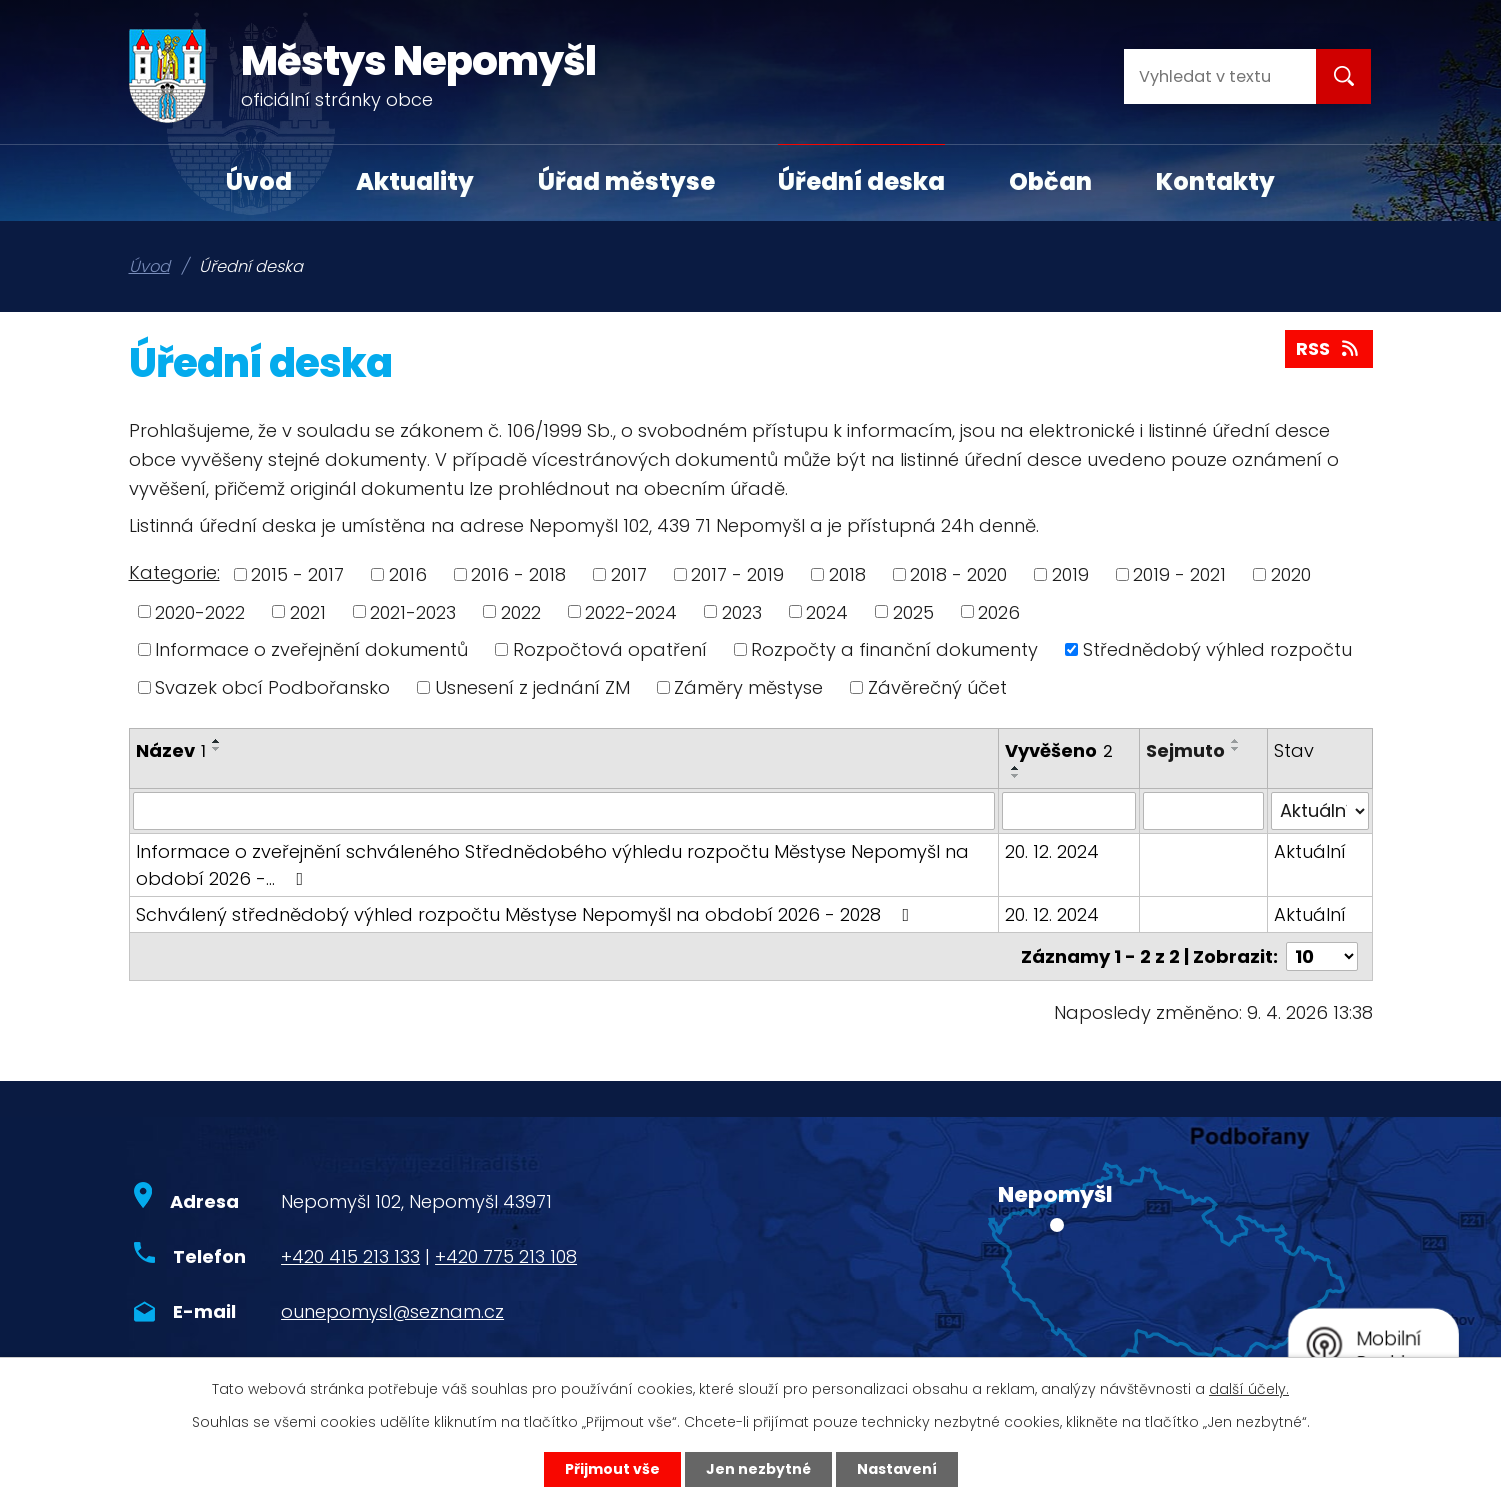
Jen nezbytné (758, 1469)
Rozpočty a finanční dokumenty (894, 649)
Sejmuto (1185, 750)
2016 (408, 574)
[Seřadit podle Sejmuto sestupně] (1236, 749)
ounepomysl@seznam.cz (392, 1311)
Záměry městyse (748, 687)
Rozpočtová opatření (610, 649)
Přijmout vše (612, 1469)
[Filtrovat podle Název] (564, 811)
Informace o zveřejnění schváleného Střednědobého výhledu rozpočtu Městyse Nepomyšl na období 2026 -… (552, 865)
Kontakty (1215, 181)
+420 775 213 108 (506, 1256)
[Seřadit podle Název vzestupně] (217, 741)
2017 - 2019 (737, 574)
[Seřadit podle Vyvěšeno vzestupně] (1016, 768)
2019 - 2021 (1179, 574)
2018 (847, 574)
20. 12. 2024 (1052, 851)
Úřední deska (861, 181)
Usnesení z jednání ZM (532, 687)
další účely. (1249, 1389)
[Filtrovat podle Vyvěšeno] (1069, 811)
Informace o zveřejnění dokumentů (311, 649)
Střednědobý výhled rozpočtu (1217, 649)
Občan (1050, 181)
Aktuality (415, 181)
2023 (742, 611)
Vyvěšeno (1059, 750)
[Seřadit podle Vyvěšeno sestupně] (1016, 776)
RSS (1329, 348)
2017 (629, 574)
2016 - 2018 (518, 574)
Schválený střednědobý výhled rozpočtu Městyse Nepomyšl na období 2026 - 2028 (527, 914)
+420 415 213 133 (350, 1256)
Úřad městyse (626, 181)
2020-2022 (200, 611)
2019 (1070, 574)
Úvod (259, 181)
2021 (308, 611)
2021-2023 (413, 611)
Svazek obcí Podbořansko (272, 687)
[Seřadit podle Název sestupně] (217, 749)
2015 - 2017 (297, 574)
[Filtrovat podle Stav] (1320, 811)
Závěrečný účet (937, 687)
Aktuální (1310, 851)
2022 (521, 611)
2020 (1291, 574)
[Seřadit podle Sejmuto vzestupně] (1236, 741)
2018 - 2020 (958, 574)
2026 (999, 611)
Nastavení (897, 1469)
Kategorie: (174, 572)
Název (171, 750)
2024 (827, 611)
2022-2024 (631, 611)
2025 (913, 611)
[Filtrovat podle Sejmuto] (1203, 811)
